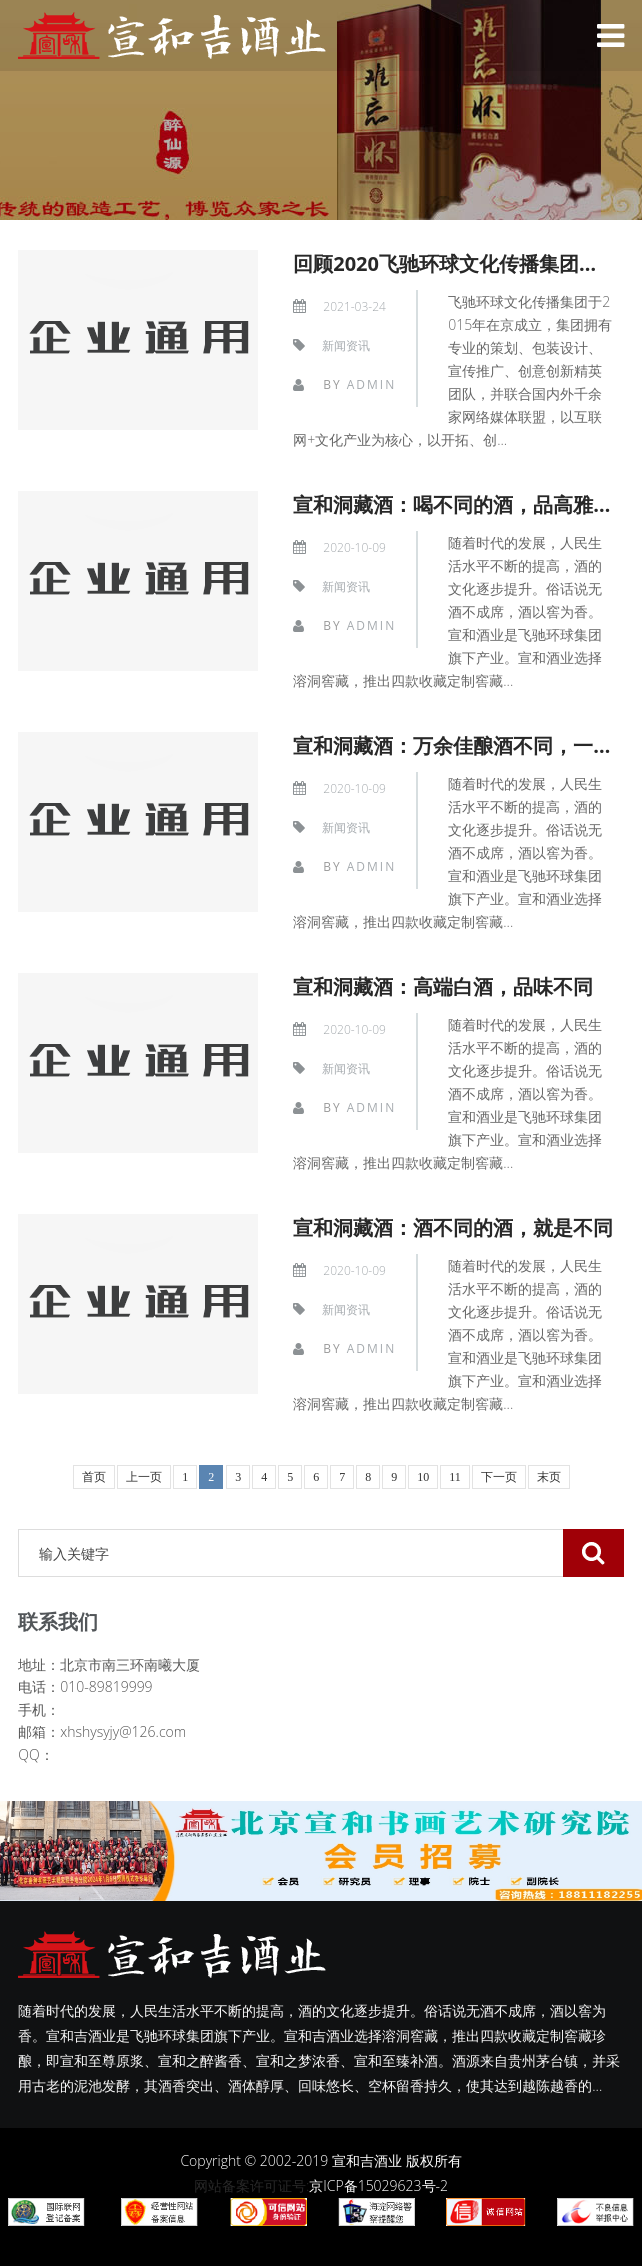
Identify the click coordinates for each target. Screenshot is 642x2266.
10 (423, 1477)
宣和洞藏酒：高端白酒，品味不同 (443, 986)
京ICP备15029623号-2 (378, 2185)
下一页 (499, 1477)
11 (455, 1477)
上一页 (144, 1477)
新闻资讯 (346, 345)
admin (371, 384)
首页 (94, 1477)
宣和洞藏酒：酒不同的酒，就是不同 (453, 1227)
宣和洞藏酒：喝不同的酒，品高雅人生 (463, 504)
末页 (549, 1477)
